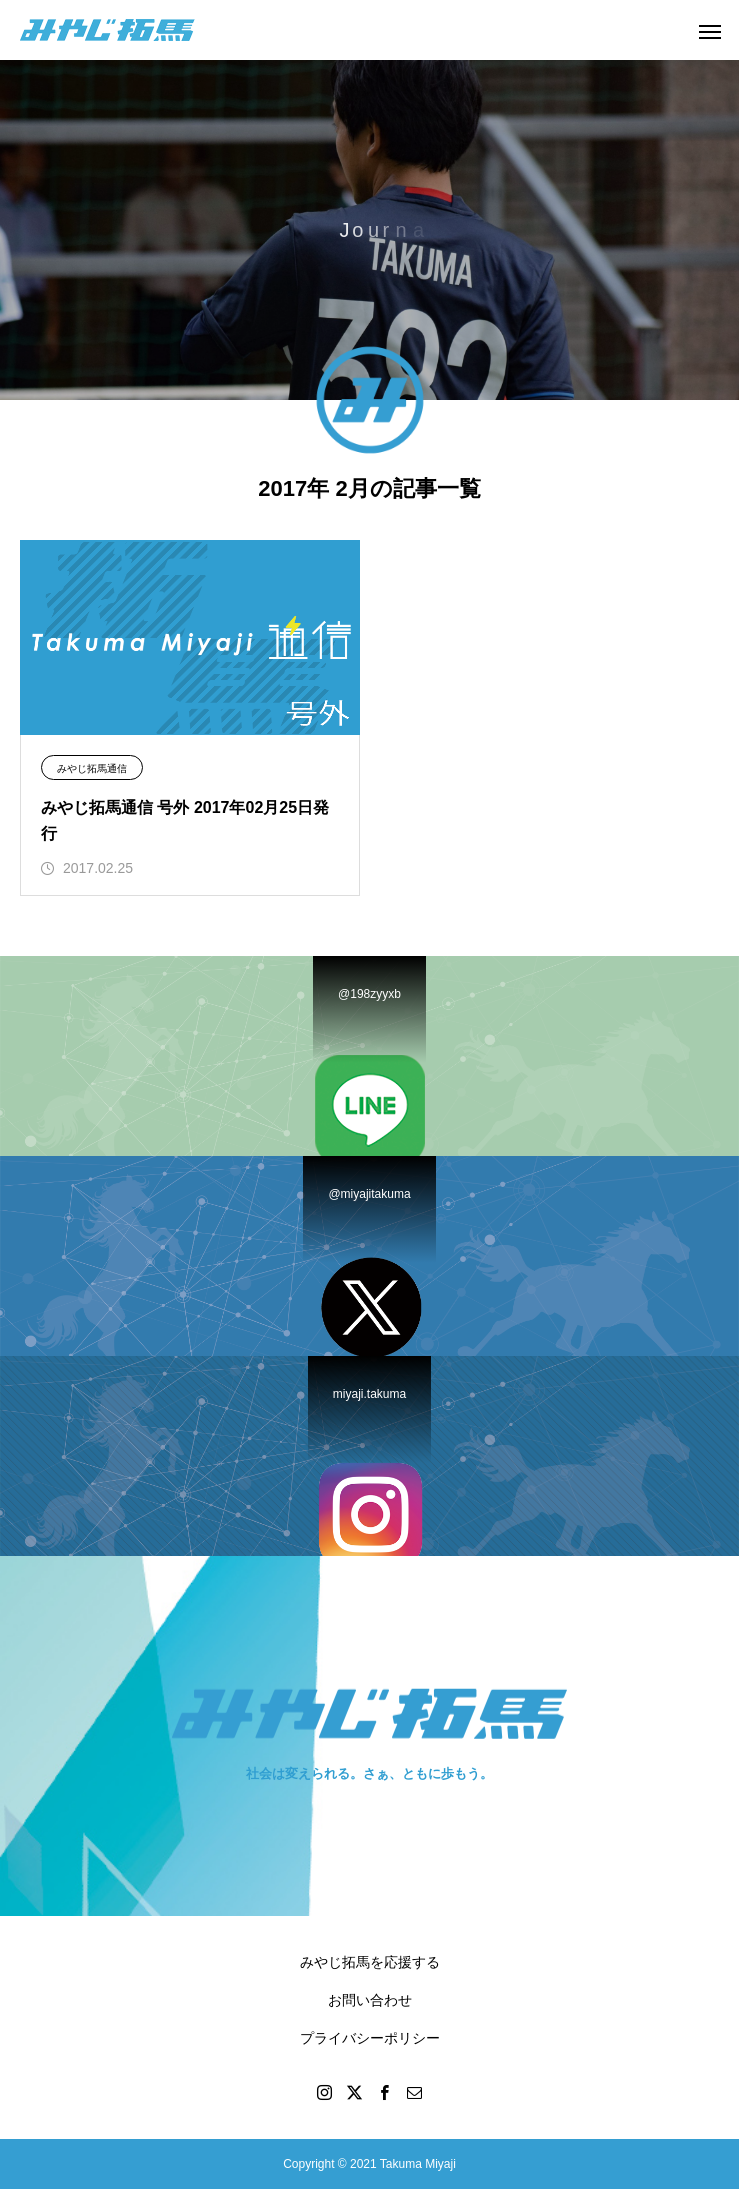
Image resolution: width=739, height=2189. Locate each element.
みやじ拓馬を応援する (370, 1962)
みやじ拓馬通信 (92, 768)
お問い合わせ (370, 2000)
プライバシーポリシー (370, 2038)
